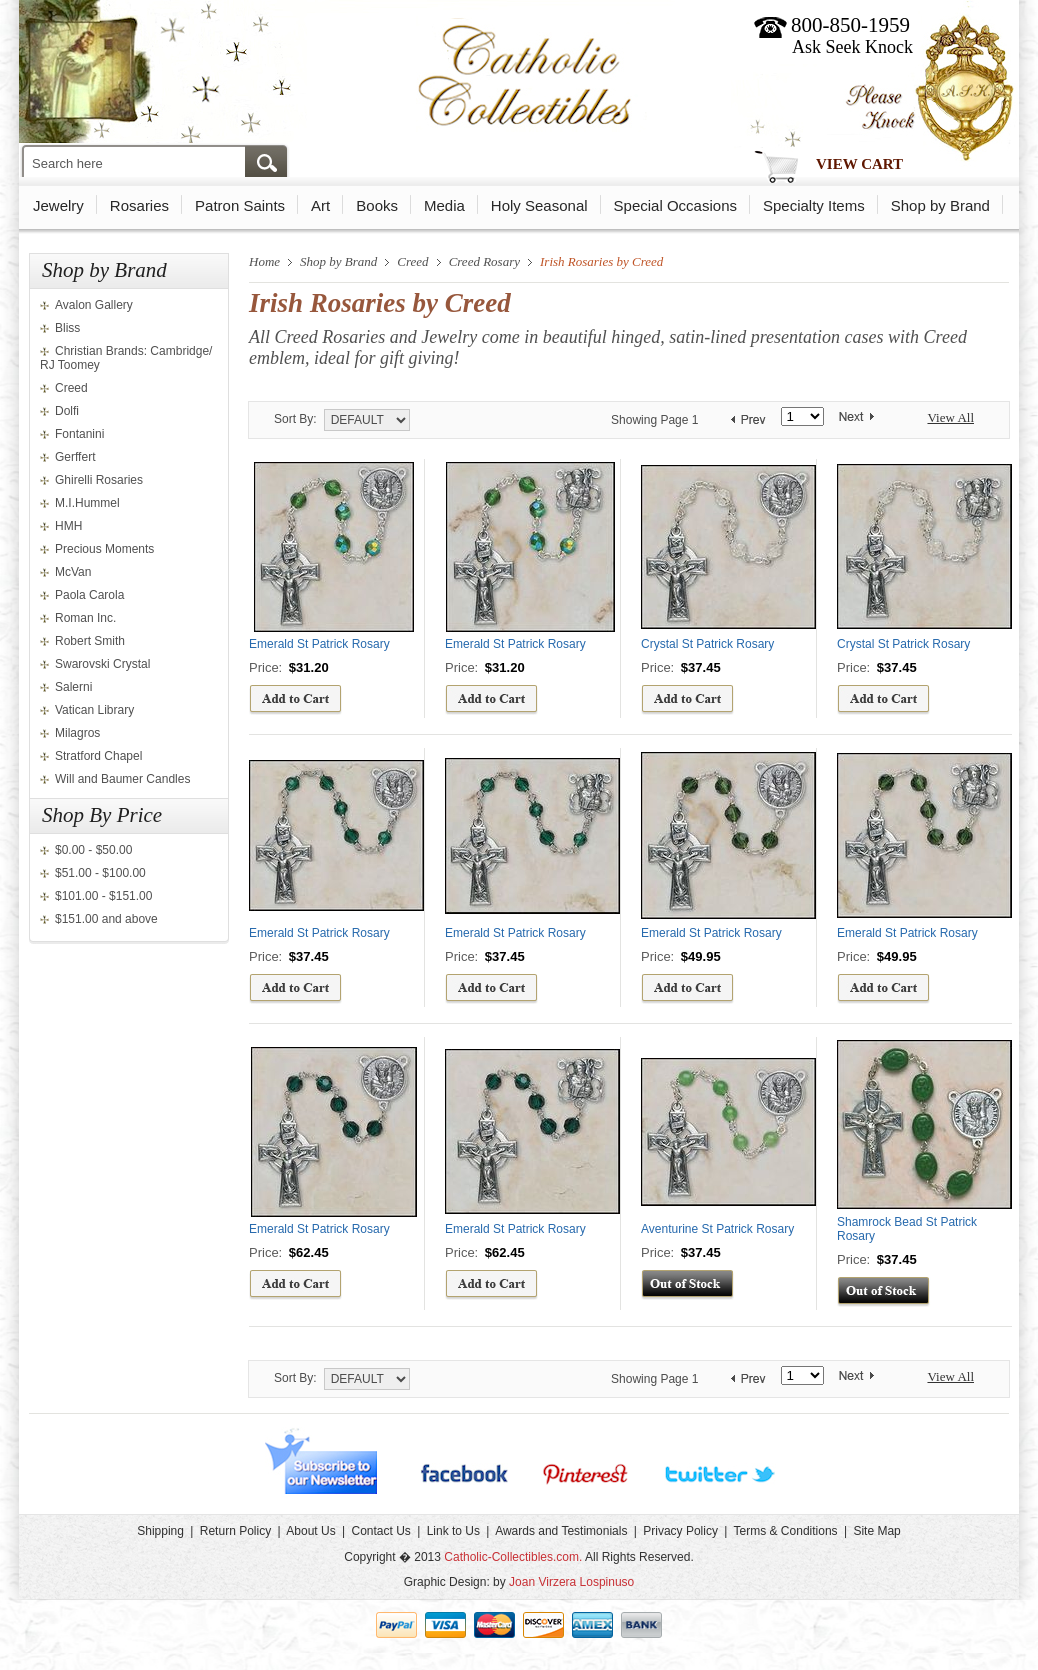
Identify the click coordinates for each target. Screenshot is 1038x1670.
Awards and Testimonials (561, 1531)
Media (444, 205)
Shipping (160, 1531)
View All (950, 417)
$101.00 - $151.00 (103, 896)
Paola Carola (89, 595)
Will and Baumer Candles (122, 779)
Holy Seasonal (539, 205)
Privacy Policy (680, 1531)
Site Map (876, 1531)
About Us (310, 1531)
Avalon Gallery (94, 305)
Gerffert (75, 457)
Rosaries (139, 205)
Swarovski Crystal (102, 664)
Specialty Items (814, 205)
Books (377, 205)
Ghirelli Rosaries (99, 480)
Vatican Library (94, 710)
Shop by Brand (940, 205)
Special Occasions (675, 205)
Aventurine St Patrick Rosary (717, 1229)
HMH (68, 526)
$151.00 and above (106, 919)
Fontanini (79, 434)
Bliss (67, 328)
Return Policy (235, 1531)
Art (320, 205)
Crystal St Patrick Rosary (707, 644)
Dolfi (67, 411)
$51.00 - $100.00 (100, 873)
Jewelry (58, 205)
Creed (71, 388)
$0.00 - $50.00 (93, 850)
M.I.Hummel (87, 503)
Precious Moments (104, 549)
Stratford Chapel (98, 756)
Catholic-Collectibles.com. (513, 1557)
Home (264, 261)
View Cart (859, 164)
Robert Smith (90, 641)
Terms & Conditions (786, 1531)
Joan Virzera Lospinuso (571, 1582)
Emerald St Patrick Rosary (319, 644)
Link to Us (453, 1531)
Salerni (73, 687)
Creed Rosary (484, 261)
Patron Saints (240, 205)
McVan (73, 572)
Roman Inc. (85, 618)
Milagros (77, 733)
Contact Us (380, 1531)
